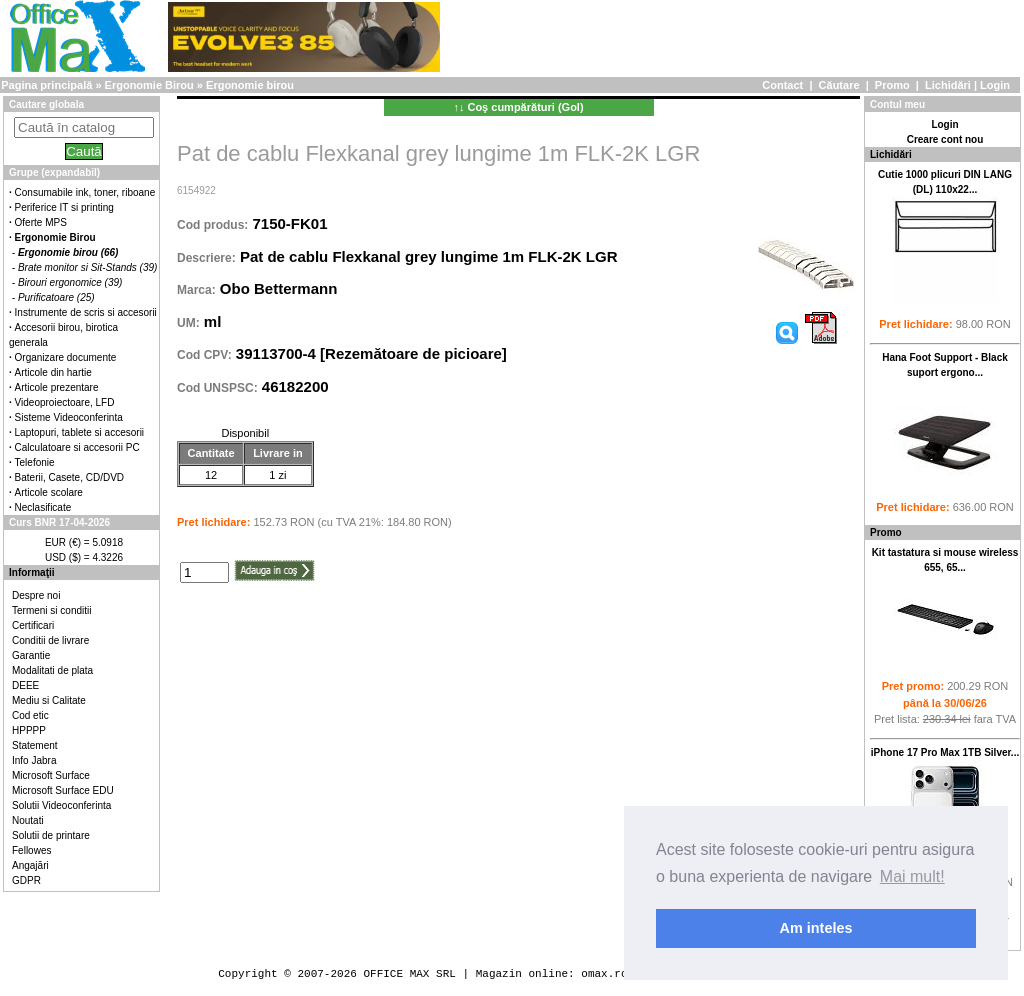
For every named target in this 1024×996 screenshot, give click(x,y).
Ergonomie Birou (149, 85)
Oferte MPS (41, 222)
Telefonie (35, 462)
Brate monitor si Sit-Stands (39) (88, 267)
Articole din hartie (53, 372)
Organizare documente (66, 357)
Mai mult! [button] (912, 876)
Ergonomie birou (250, 85)
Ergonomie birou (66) (68, 252)
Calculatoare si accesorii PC (77, 447)
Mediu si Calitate (49, 700)
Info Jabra (34, 760)
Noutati (28, 820)
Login (995, 85)
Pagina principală (46, 85)
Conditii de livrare (50, 640)
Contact (782, 85)
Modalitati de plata (52, 670)
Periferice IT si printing (64, 207)
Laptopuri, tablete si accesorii (80, 432)
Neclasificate (43, 507)
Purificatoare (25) (56, 297)
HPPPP (29, 730)
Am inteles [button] (816, 928)
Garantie (31, 655)
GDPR (26, 880)
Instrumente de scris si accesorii (86, 312)
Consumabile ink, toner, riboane (85, 192)
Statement (35, 745)
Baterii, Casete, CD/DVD (69, 477)
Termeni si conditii (51, 610)
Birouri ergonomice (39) (70, 282)
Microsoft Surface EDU (63, 790)
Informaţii (32, 572)
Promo (892, 85)
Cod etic (30, 715)
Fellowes (31, 850)
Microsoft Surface (51, 775)
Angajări (30, 865)
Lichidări (948, 85)
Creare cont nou (945, 139)
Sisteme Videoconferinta (69, 417)
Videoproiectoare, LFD (65, 402)
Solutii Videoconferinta (61, 805)
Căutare (839, 85)
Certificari (33, 625)
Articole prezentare (57, 387)
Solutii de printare (51, 835)
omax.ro (604, 973)
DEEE (25, 685)
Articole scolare (49, 492)
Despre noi (36, 595)
